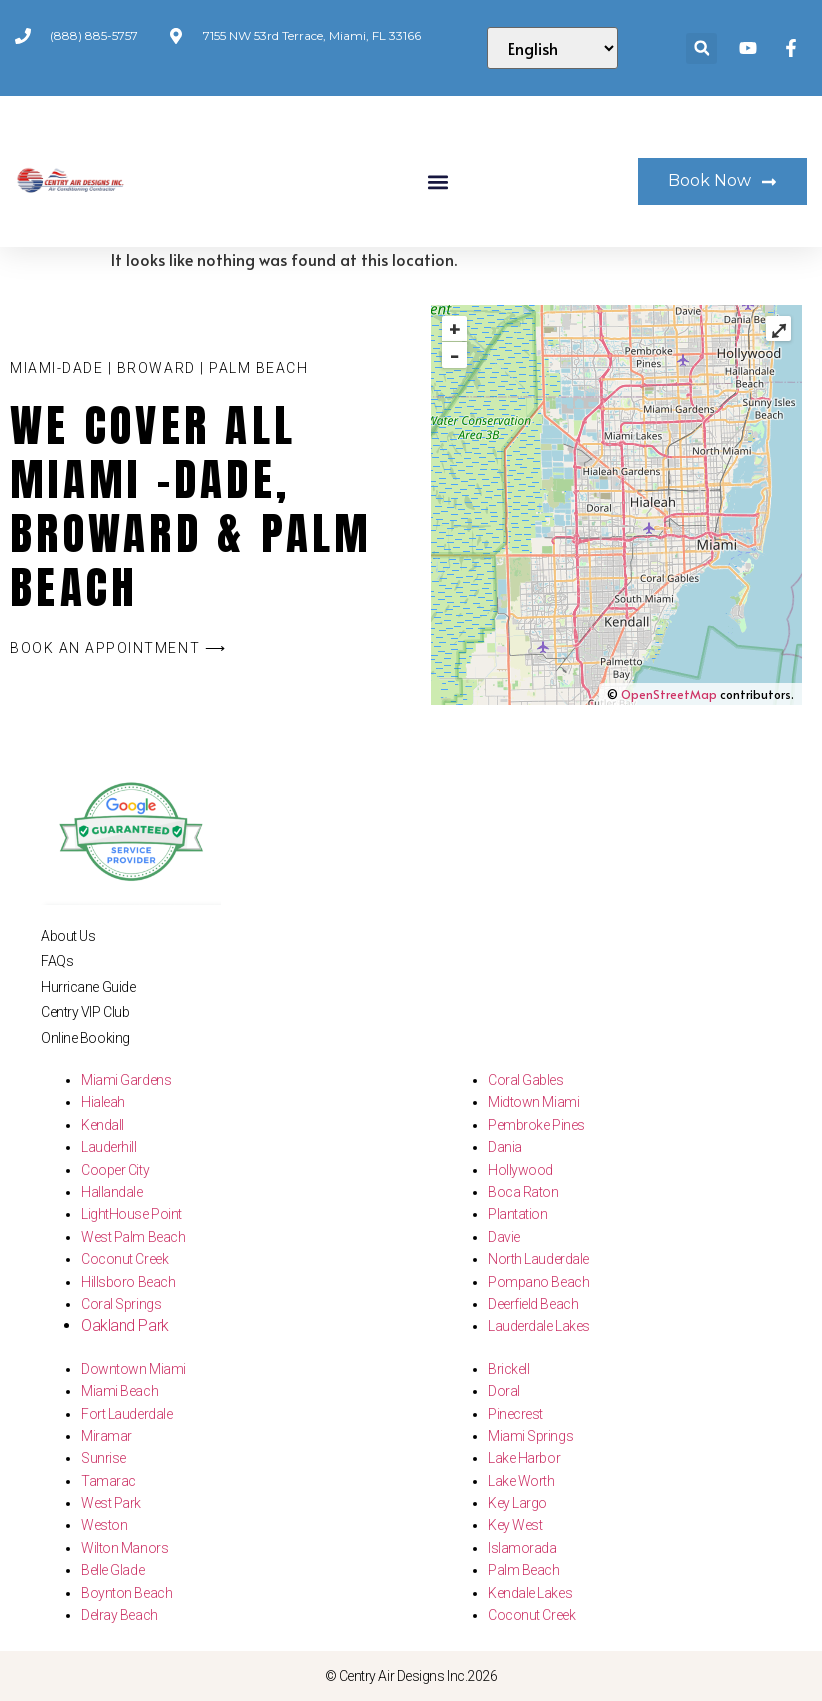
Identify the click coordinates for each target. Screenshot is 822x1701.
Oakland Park (125, 1325)
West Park (111, 1503)
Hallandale (112, 1192)
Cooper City (115, 1170)
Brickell (508, 1369)
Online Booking (85, 1038)
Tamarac (108, 1481)
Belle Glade (112, 1570)
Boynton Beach (126, 1593)
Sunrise (103, 1458)
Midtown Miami (533, 1102)
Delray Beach (119, 1615)
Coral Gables (526, 1080)
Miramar (106, 1436)
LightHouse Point (131, 1214)
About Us (68, 936)
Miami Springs (530, 1436)
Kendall (102, 1125)
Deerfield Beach (533, 1304)
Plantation (518, 1214)
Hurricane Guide (88, 987)
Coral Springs (121, 1304)
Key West (515, 1525)
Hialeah (103, 1102)
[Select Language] (553, 48)
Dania (505, 1147)
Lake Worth (521, 1481)
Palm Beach (524, 1570)
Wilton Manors (124, 1548)
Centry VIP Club (85, 1012)
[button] (701, 48)
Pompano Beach (538, 1282)
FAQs (57, 961)
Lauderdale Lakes (539, 1326)
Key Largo (517, 1503)
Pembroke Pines (536, 1125)
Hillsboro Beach (128, 1282)
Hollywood (520, 1170)
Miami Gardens (126, 1080)
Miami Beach (119, 1391)
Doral (504, 1391)
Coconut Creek (124, 1259)
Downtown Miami (133, 1369)
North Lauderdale (538, 1259)
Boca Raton (523, 1192)
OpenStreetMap (669, 694)
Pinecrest (515, 1414)
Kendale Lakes (530, 1593)
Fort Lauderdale (126, 1414)
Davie (504, 1237)
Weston (104, 1525)
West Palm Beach (133, 1237)
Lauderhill (109, 1147)
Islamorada (522, 1548)
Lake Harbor (524, 1458)
